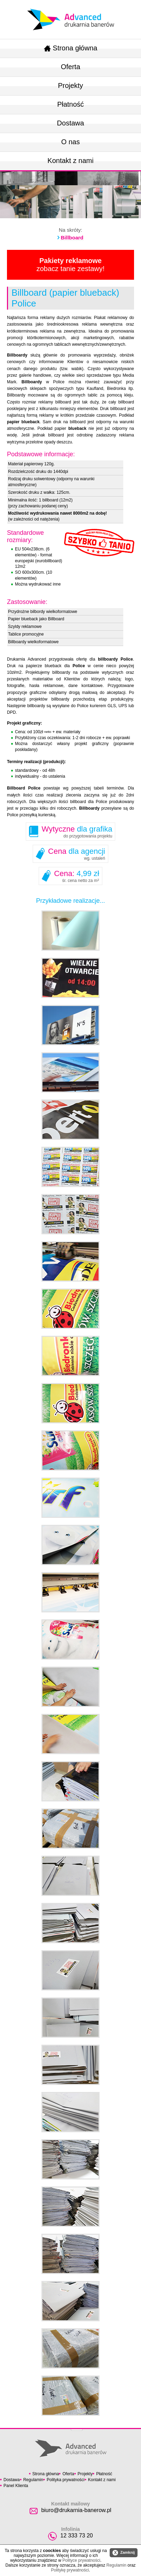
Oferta (70, 67)
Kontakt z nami (70, 160)
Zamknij (123, 2552)
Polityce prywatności (81, 2560)
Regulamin (33, 2479)
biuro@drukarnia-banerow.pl (76, 2510)
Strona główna (70, 48)
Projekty (70, 85)
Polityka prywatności (66, 2479)
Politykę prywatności (70, 2570)
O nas (70, 142)
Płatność (70, 104)
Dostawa (70, 123)
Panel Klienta (15, 2485)
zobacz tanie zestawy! (71, 264)
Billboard (72, 237)
